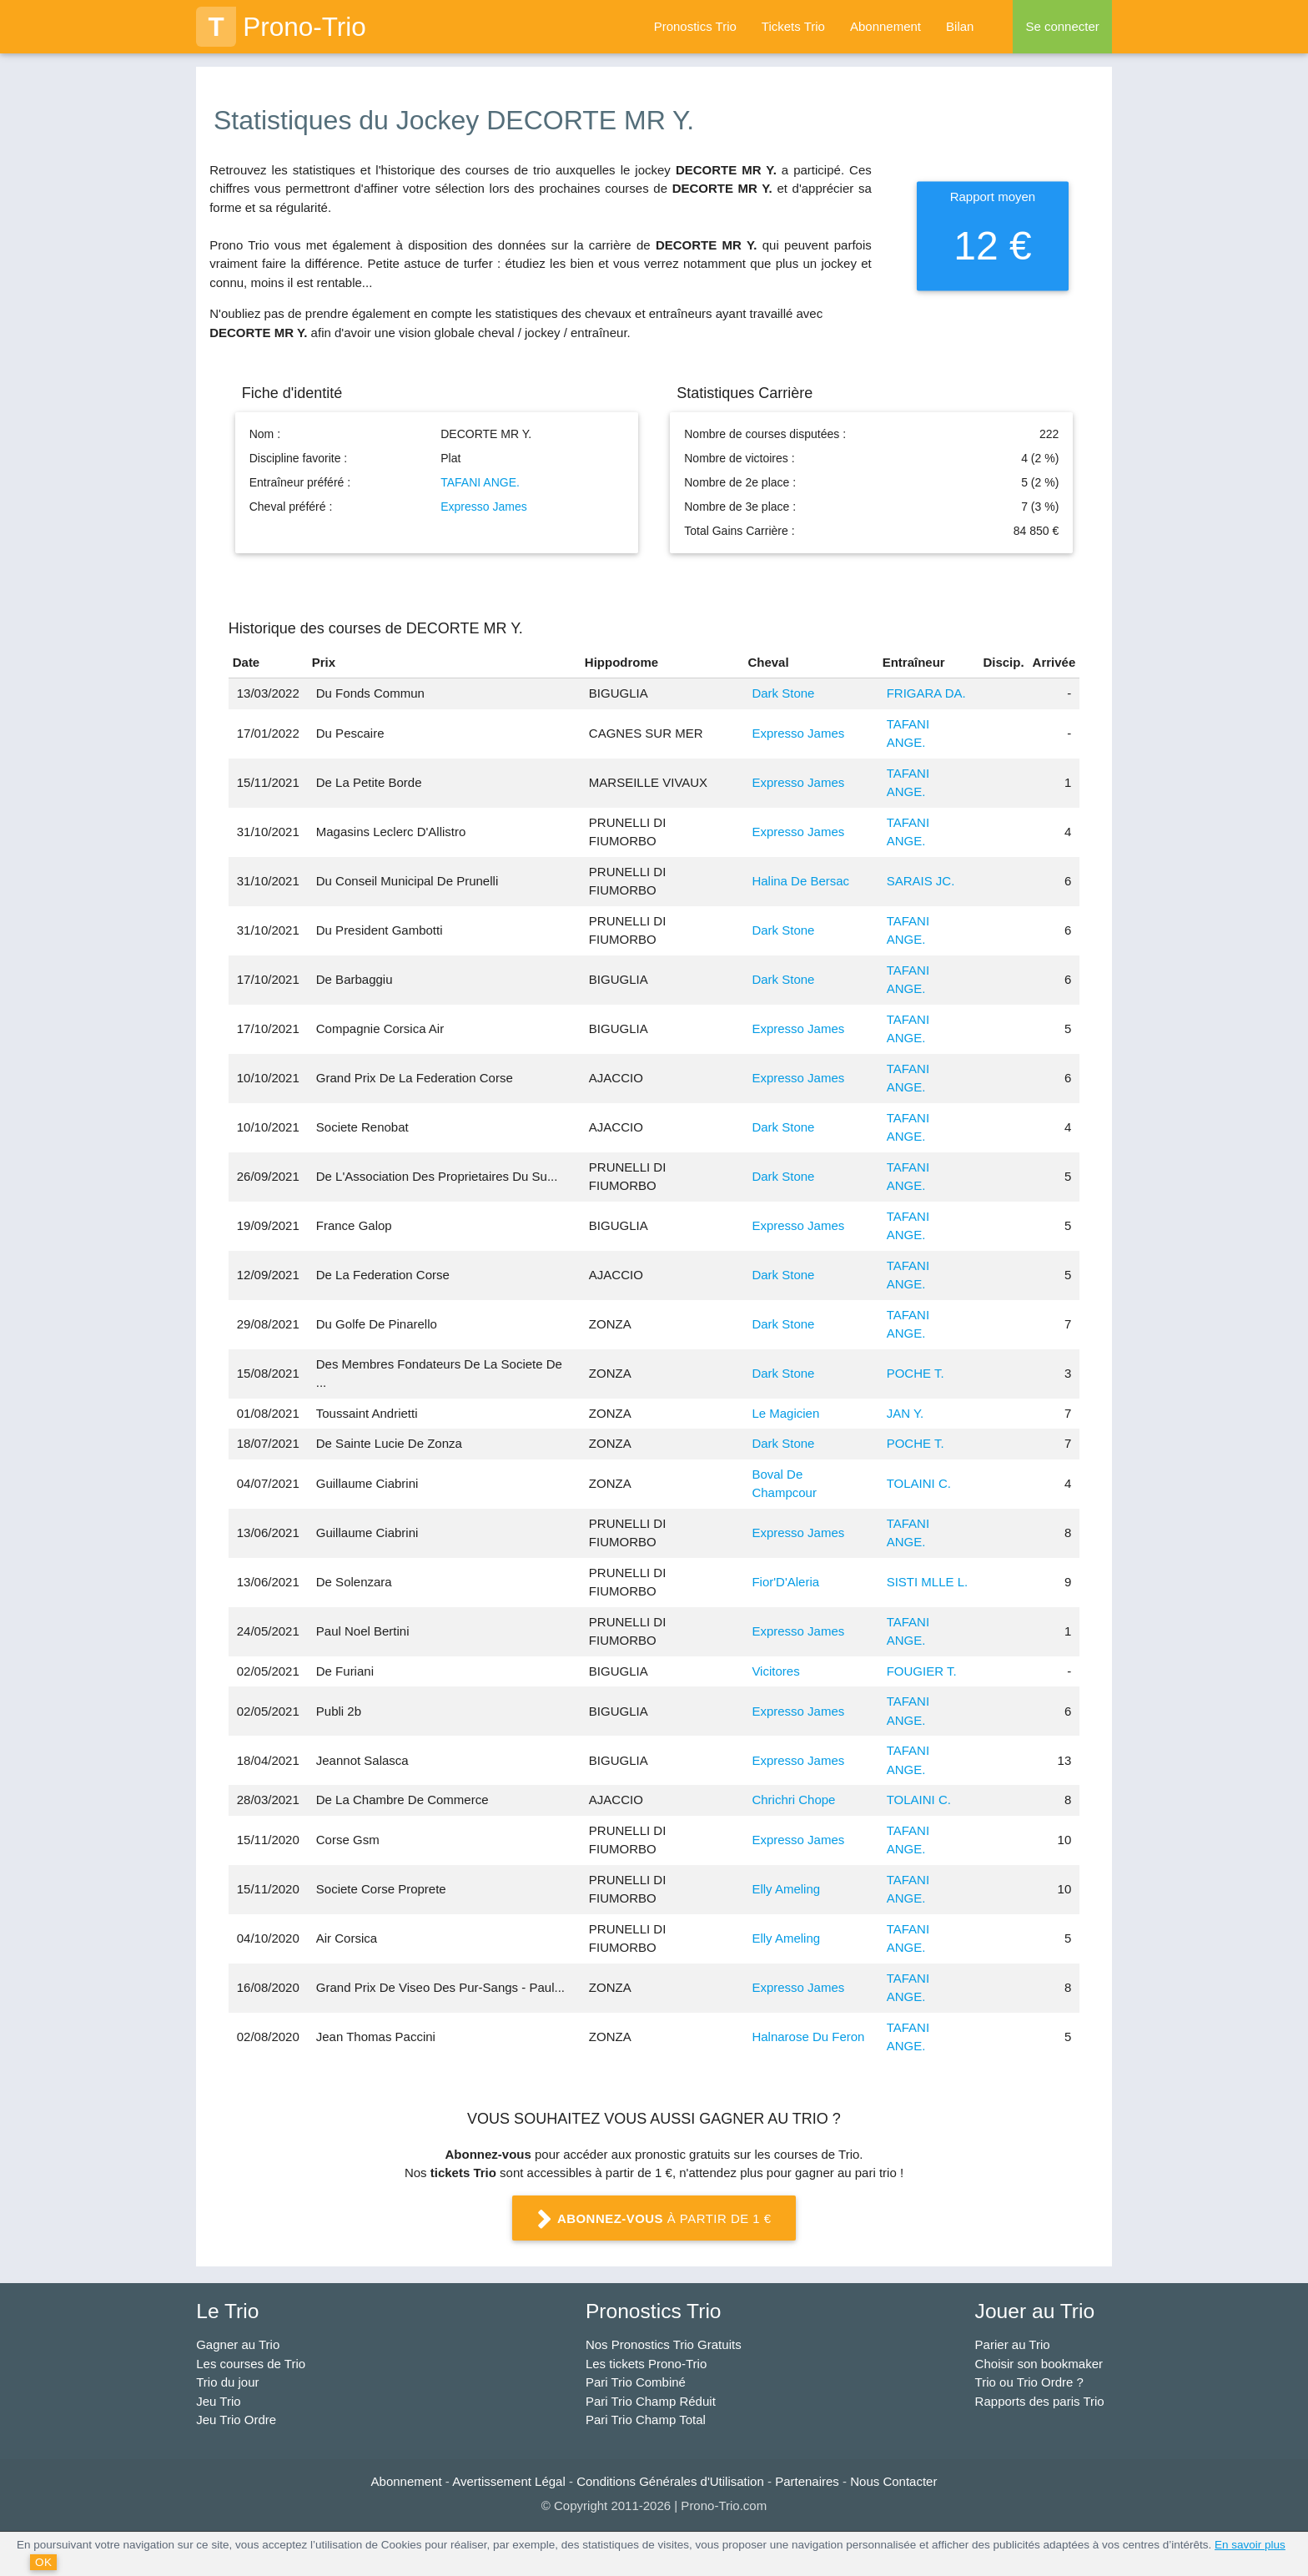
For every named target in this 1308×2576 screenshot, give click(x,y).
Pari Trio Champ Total (646, 2419)
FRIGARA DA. (926, 693)
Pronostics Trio (695, 26)
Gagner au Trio (237, 2344)
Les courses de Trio (250, 2364)
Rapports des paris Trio (1039, 2401)
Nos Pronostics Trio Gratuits (664, 2344)
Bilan (959, 26)
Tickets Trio (793, 26)
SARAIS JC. (921, 881)
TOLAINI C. (919, 1483)
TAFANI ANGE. (480, 482)
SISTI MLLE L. (927, 1582)
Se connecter (1062, 26)
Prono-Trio (281, 27)
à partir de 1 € (654, 2220)
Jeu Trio (218, 2401)
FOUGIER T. (922, 1671)
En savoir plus (1250, 2544)
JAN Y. (905, 1413)
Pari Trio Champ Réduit (651, 2401)
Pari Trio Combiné (636, 2382)
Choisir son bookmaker (1039, 2364)
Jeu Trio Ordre (236, 2419)
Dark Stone (783, 693)
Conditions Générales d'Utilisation (670, 2481)
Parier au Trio (1012, 2344)
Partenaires (807, 2481)
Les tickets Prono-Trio (646, 2364)
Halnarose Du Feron (808, 2036)
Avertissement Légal (509, 2481)
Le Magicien (785, 1413)
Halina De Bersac (800, 881)
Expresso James (483, 506)
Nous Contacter (893, 2481)
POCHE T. (915, 1373)
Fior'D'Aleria (785, 1582)
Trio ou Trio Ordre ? (1029, 2382)
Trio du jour (227, 2382)
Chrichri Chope (793, 1799)
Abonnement (885, 26)
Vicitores (775, 1671)
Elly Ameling (786, 1889)
